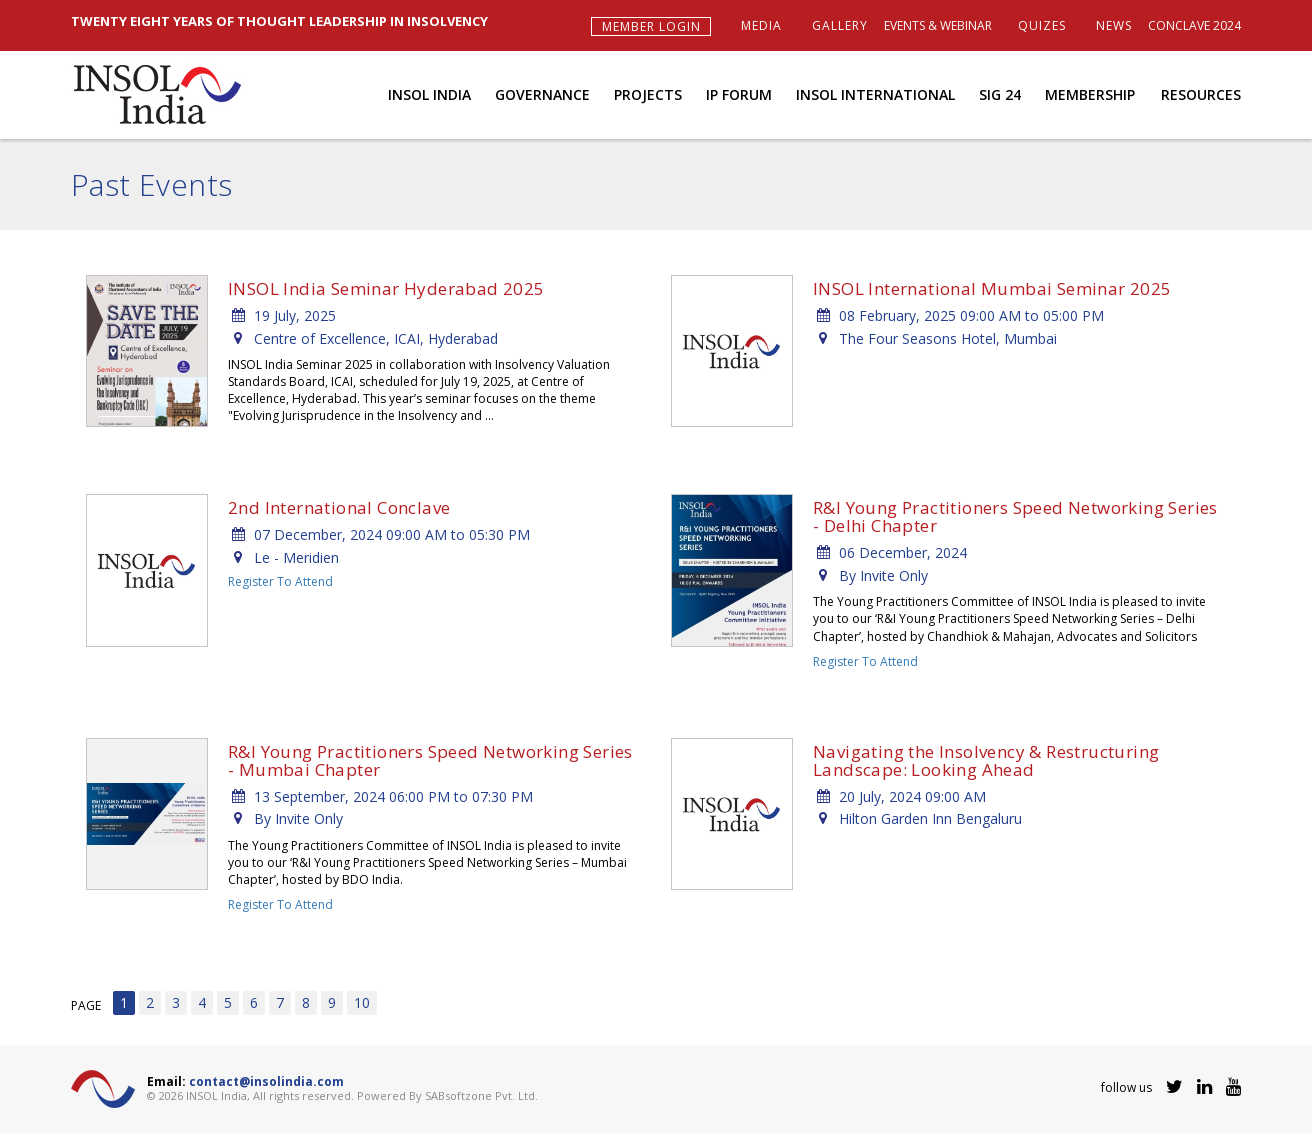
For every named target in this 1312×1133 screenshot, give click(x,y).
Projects (648, 94)
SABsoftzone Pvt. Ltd (480, 1095)
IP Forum (739, 94)
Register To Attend (280, 581)
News (1114, 25)
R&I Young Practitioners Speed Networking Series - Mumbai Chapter (430, 760)
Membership (1090, 94)
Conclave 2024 (1194, 25)
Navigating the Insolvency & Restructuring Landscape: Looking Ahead (986, 760)
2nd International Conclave (339, 507)
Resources (1201, 94)
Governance (542, 94)
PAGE (86, 1005)
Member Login (651, 26)
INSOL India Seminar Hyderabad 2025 (386, 288)
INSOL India (429, 94)
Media (761, 25)
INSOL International (875, 94)
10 (362, 1002)
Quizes (1042, 25)
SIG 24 (1000, 94)
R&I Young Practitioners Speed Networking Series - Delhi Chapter (1015, 516)
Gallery (840, 25)
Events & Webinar (938, 25)
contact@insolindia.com (266, 1081)
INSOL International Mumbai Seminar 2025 (992, 288)
